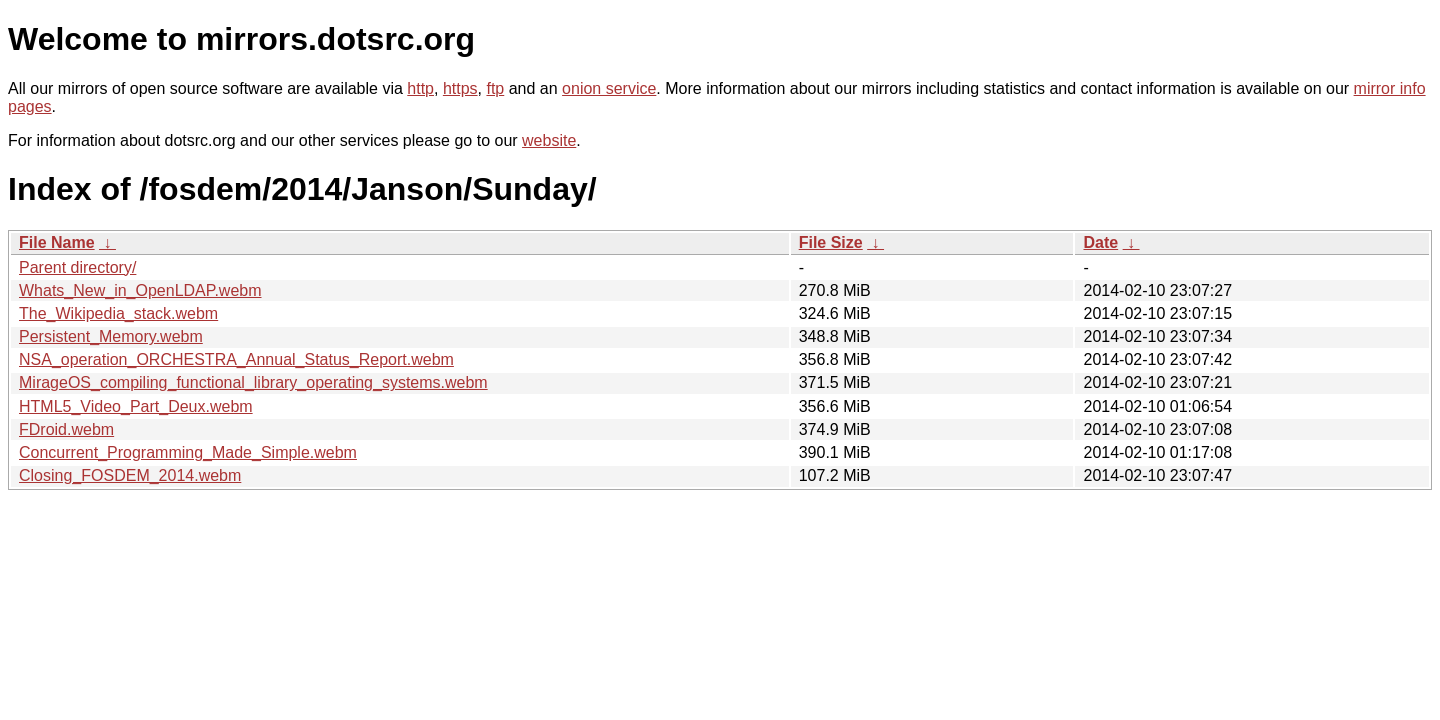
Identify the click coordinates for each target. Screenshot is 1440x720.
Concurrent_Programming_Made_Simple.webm (188, 452)
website (549, 140)
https (460, 88)
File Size (831, 242)
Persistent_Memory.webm (111, 336)
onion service (609, 88)
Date (1100, 242)
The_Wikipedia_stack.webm (118, 313)
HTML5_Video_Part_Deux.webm (136, 406)
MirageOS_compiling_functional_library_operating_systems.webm (253, 382)
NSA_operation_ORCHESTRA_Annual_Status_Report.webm (236, 359)
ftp (495, 88)
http (420, 88)
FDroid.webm (66, 429)
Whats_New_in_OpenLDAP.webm (140, 290)
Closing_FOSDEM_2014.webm (130, 475)
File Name (57, 242)
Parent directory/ (77, 267)
